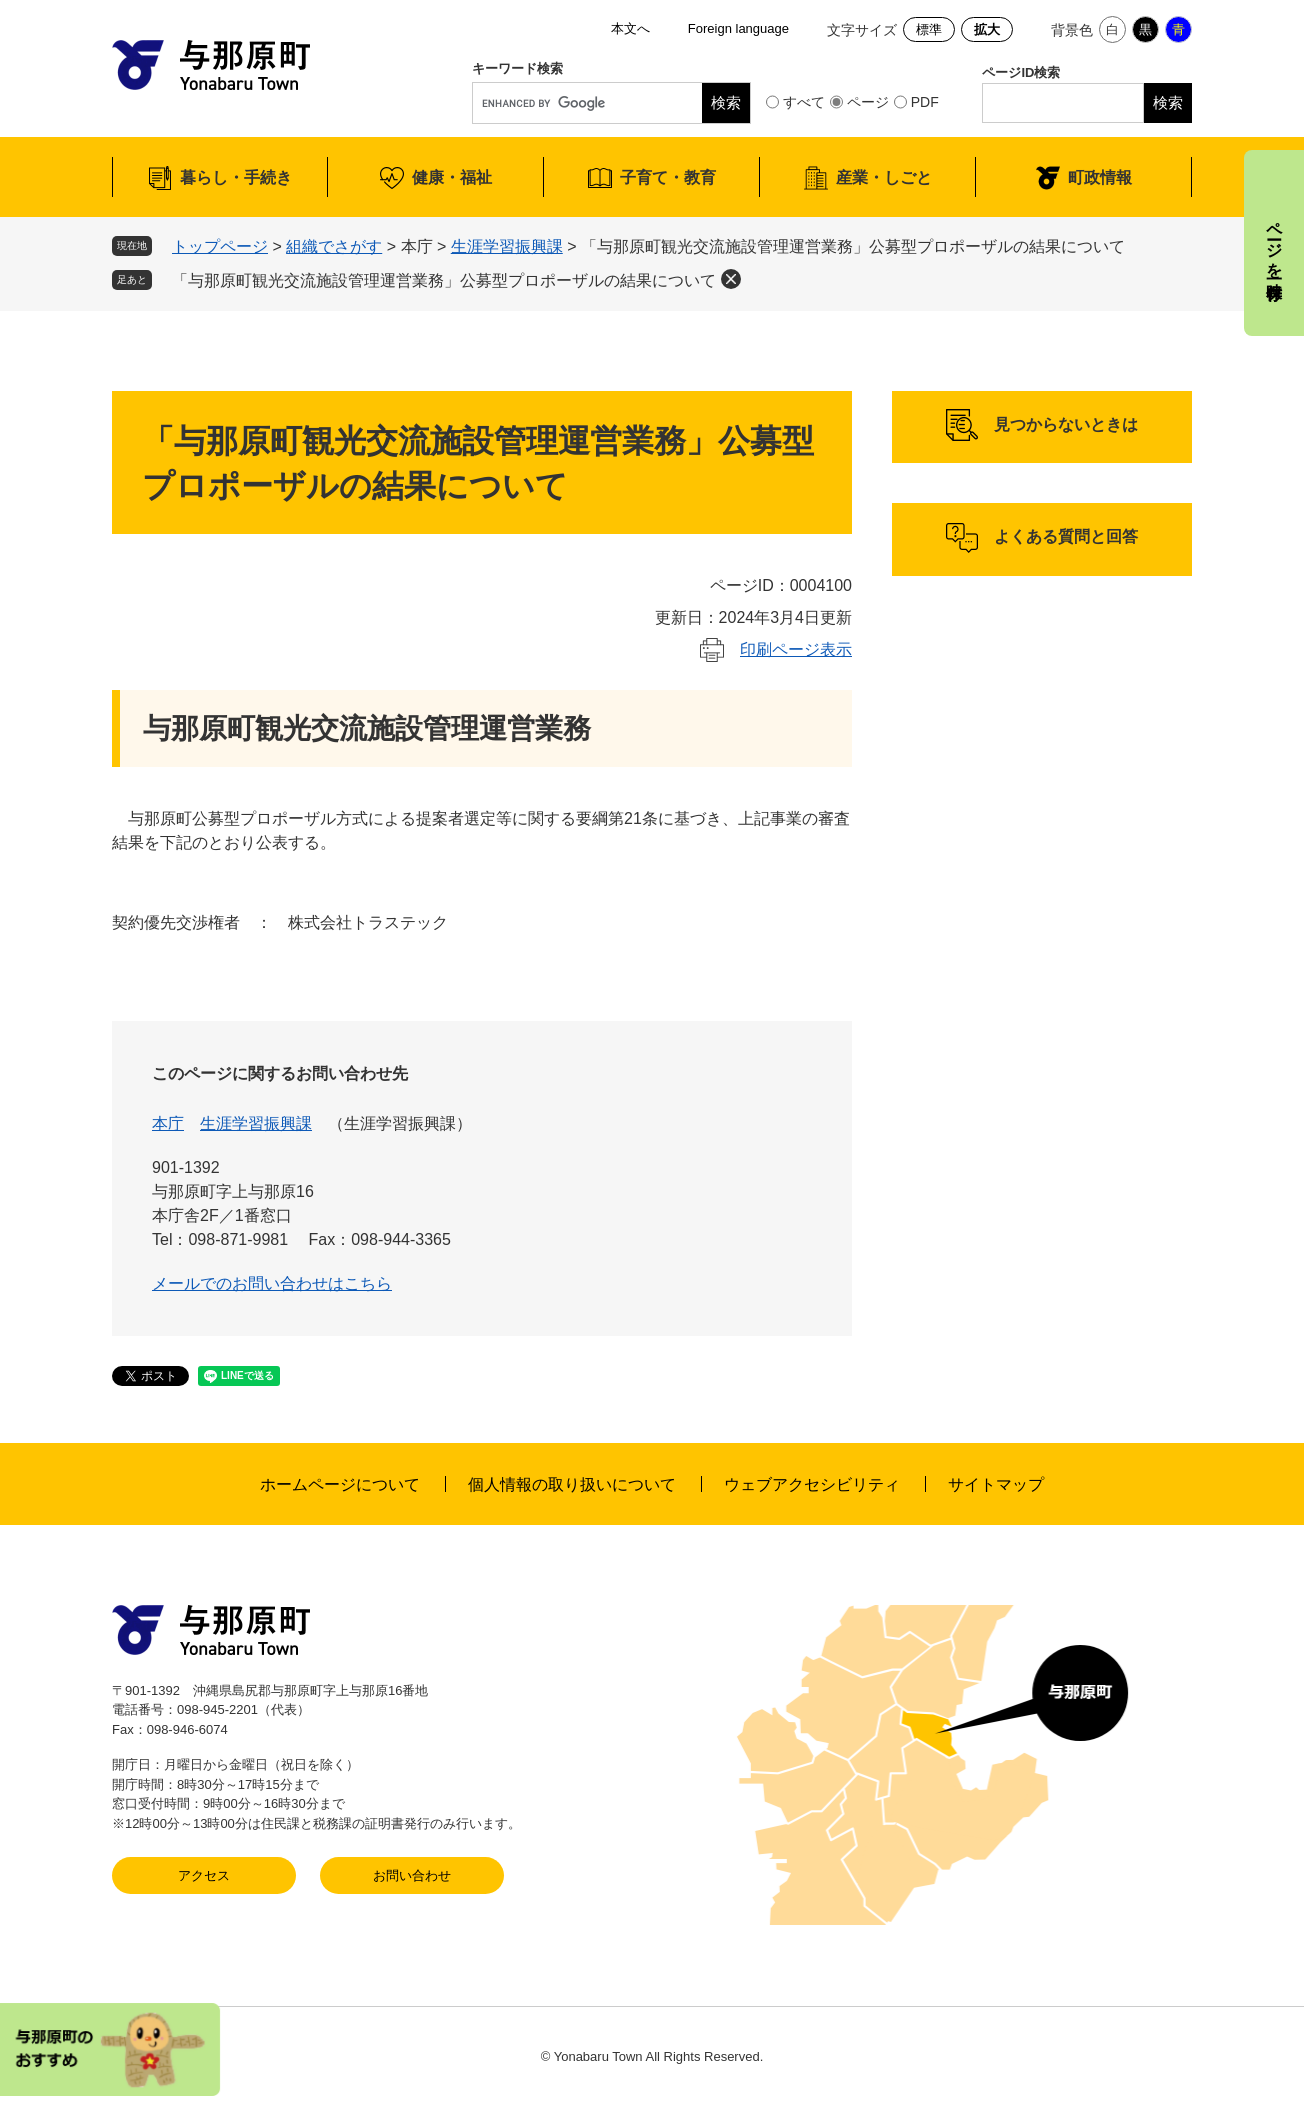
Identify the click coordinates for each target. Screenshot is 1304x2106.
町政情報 (1100, 177)
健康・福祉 (452, 177)
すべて (804, 102)
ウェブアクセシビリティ (812, 1484)
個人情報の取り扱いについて (572, 1484)
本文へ (630, 28)
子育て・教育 (668, 177)
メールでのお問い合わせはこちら (272, 1283)
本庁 (168, 1123)
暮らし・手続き (236, 177)
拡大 (987, 29)
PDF (925, 102)
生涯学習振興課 (507, 246)
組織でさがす (334, 246)
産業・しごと (884, 177)
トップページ (220, 246)
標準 (929, 29)
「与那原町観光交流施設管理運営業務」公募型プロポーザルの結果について (444, 280)
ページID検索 (1021, 72)
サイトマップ (996, 1484)
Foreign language (738, 28)
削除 (731, 279)
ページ (868, 102)
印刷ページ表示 (796, 649)
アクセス (204, 1875)
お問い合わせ (412, 1875)
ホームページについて (340, 1484)
